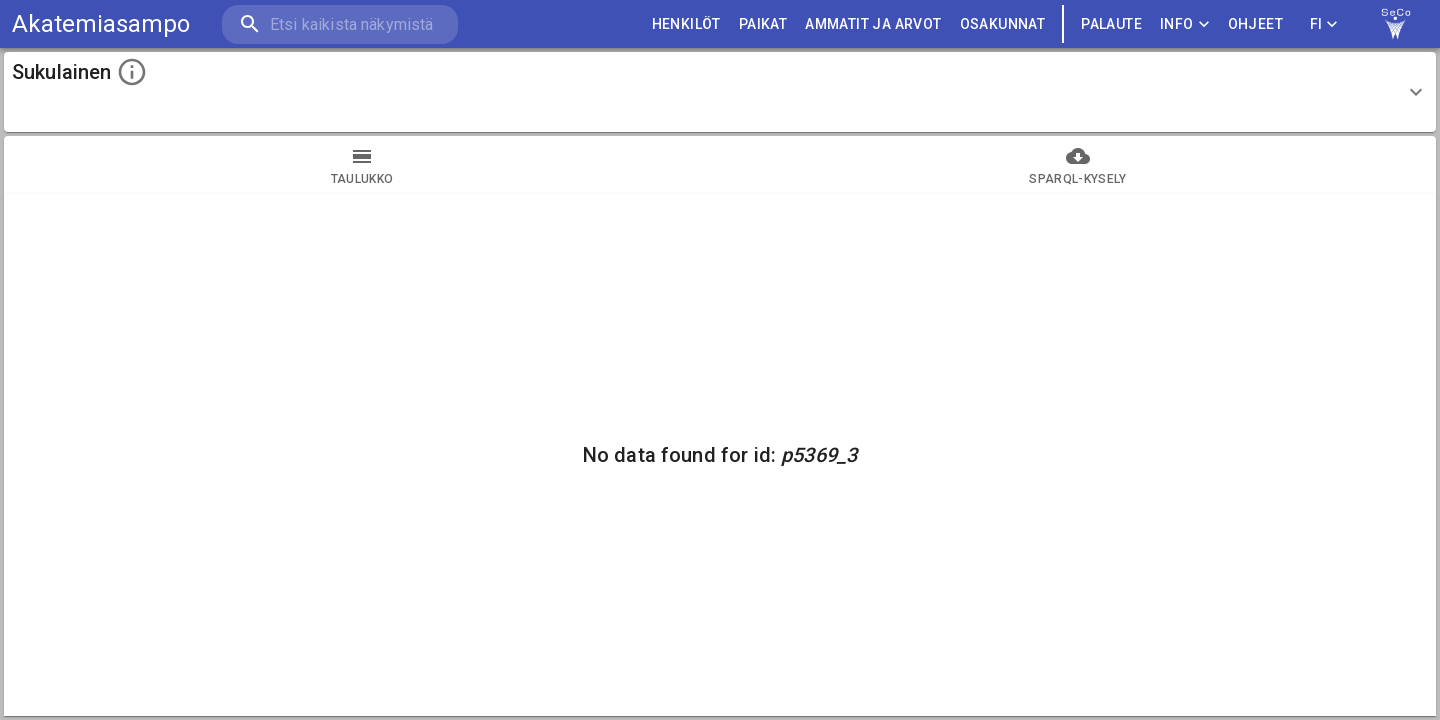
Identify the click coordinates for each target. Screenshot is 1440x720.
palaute (1111, 24)
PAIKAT (763, 24)
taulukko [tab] (362, 165)
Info (1185, 24)
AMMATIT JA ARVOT (873, 24)
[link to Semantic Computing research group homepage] (1396, 24)
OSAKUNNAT (1003, 24)
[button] (720, 92)
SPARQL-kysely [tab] (1078, 165)
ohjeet (1255, 24)
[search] (340, 24)
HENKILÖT (686, 24)
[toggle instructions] (132, 72)
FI (1324, 24)
